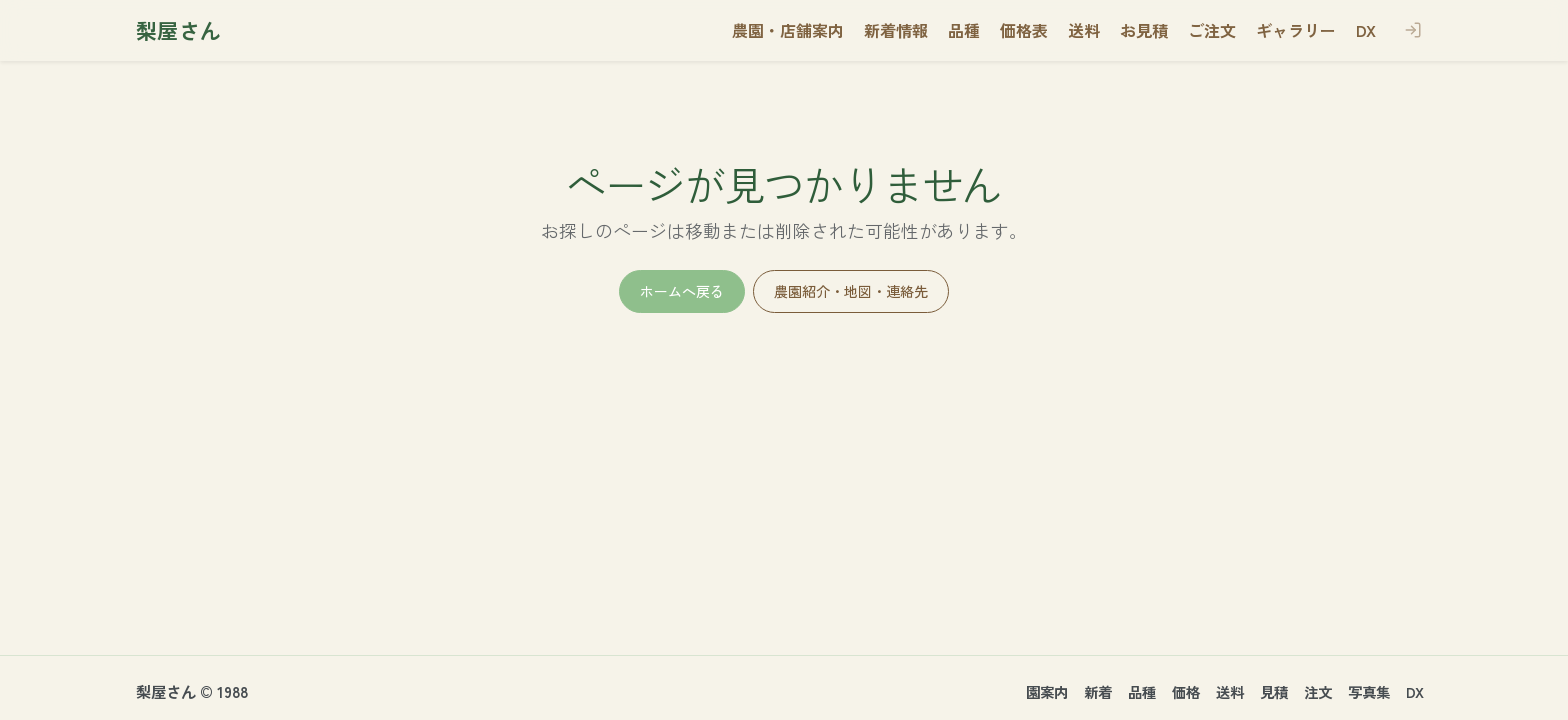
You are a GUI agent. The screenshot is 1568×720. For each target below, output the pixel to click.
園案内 (1047, 691)
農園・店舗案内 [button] (788, 30)
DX (1415, 691)
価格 (1186, 691)
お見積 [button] (1144, 30)
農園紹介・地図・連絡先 (851, 291)
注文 (1318, 691)
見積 (1274, 691)
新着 (1098, 691)
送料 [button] (1084, 30)
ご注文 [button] (1212, 30)
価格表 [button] (1024, 30)
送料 (1230, 691)
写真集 (1369, 691)
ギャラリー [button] (1296, 30)
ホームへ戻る (682, 291)
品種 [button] (964, 30)
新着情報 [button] (896, 30)
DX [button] (1366, 30)
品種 (1142, 691)
